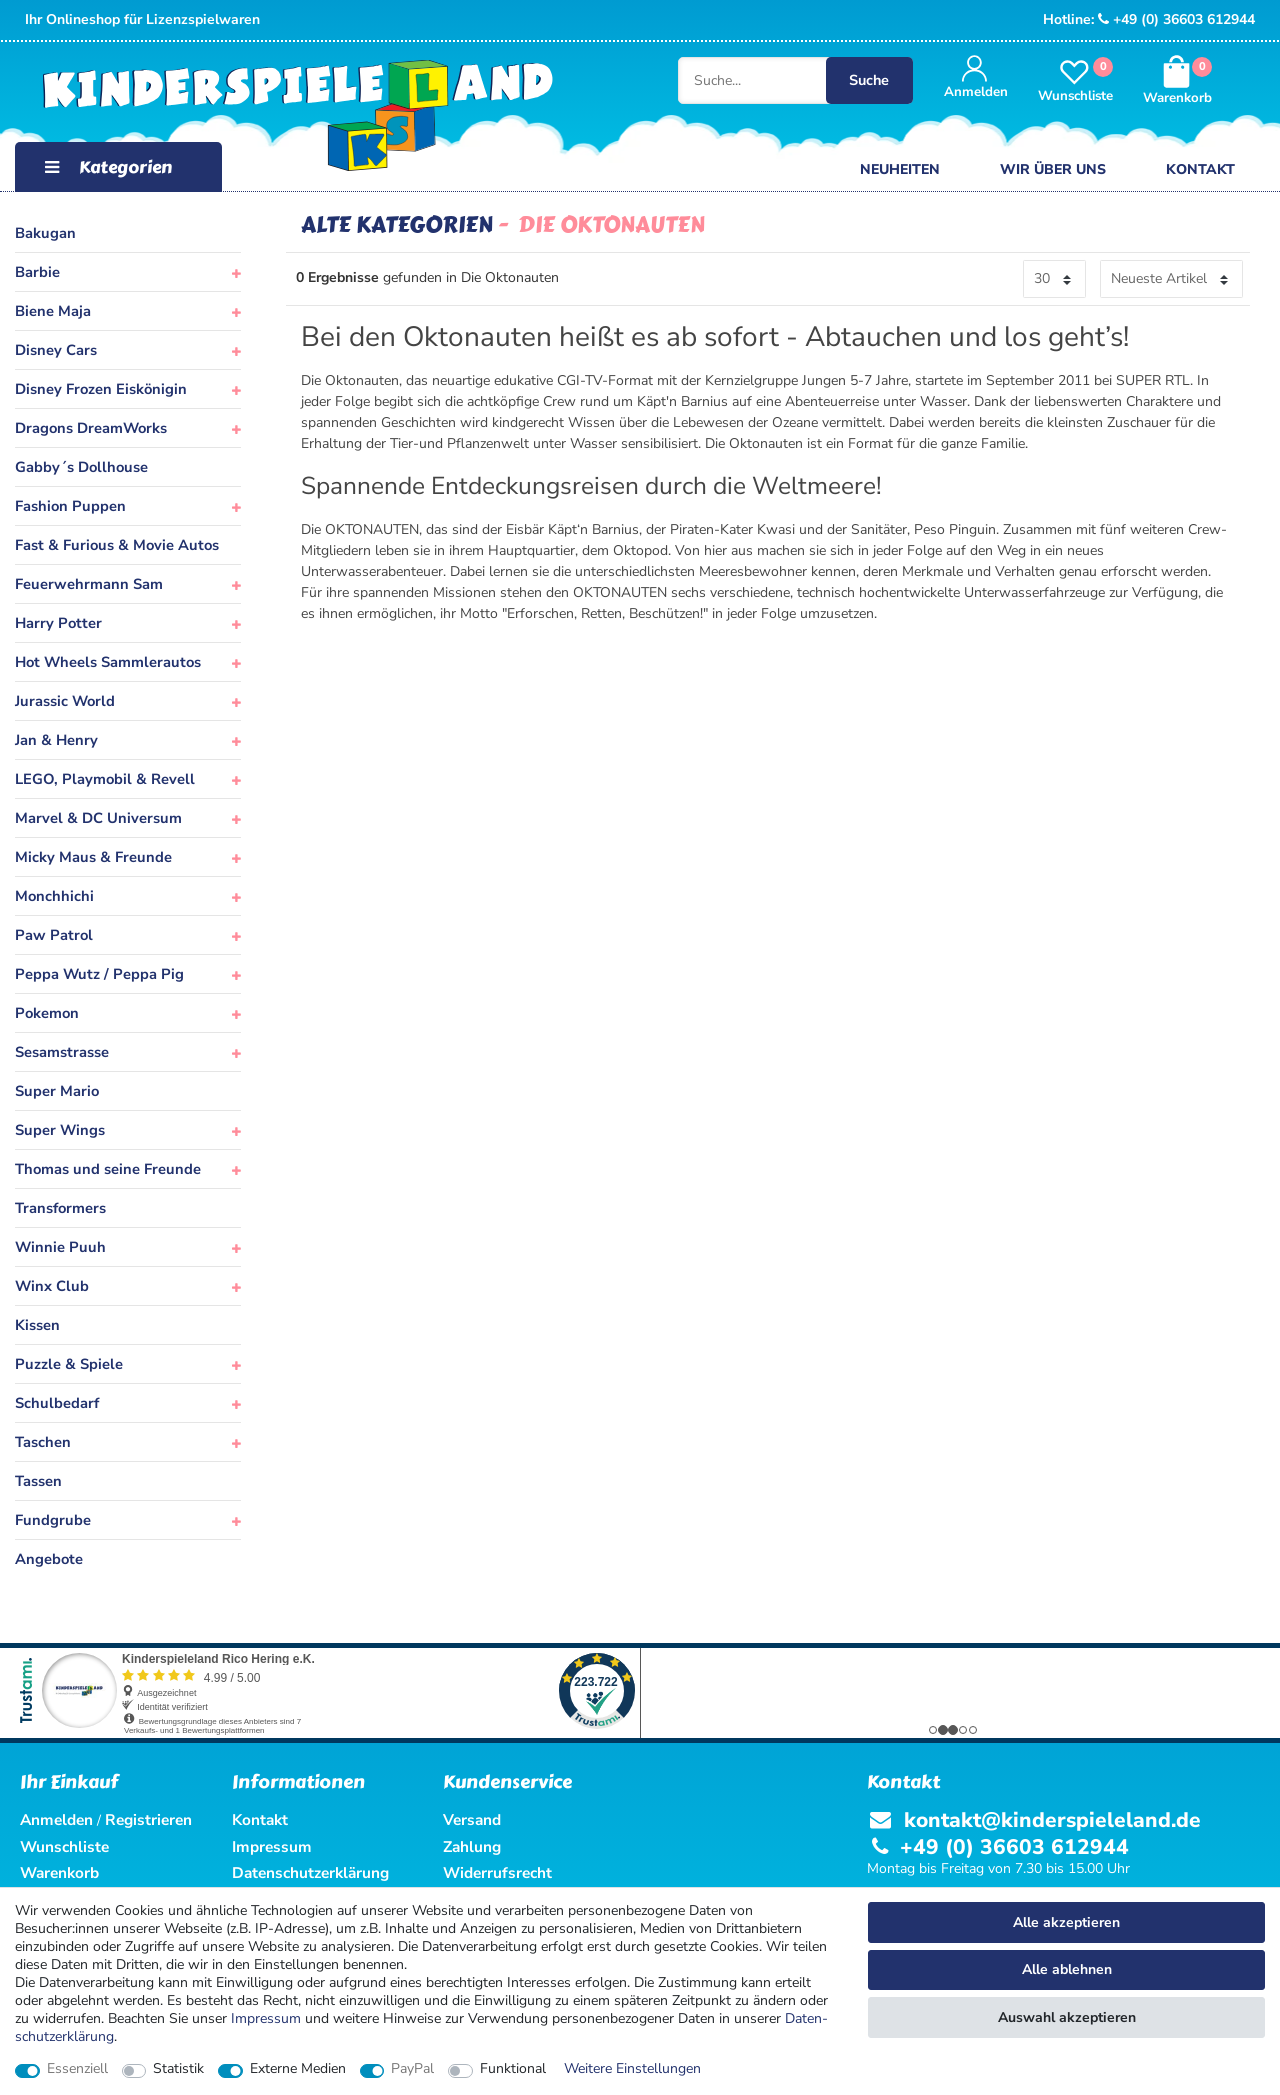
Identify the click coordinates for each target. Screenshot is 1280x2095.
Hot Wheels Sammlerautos (108, 662)
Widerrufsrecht (497, 1872)
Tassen (38, 1481)
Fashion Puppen (70, 506)
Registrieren (148, 1819)
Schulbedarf (57, 1403)
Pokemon (47, 1013)
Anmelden (56, 1819)
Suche (884, 81)
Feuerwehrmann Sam (89, 584)
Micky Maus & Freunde (93, 857)
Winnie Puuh (60, 1247)
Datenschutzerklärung (310, 1872)
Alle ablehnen (1067, 1969)
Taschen (43, 1442)
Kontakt (1200, 169)
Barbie (37, 272)
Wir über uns (1053, 169)
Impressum (266, 2018)
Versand (472, 1819)
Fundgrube (53, 1520)
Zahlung (472, 1846)
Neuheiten (900, 169)
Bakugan (45, 233)
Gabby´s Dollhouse (81, 467)
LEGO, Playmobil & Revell (105, 779)
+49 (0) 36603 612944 (1176, 19)
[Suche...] (658, 82)
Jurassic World (65, 701)
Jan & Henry (56, 740)
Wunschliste (64, 1846)
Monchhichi (54, 896)
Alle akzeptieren (1066, 1922)
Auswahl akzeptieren (1067, 2017)
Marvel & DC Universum (98, 818)
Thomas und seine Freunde (108, 1169)
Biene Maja (53, 311)
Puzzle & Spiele (69, 1364)
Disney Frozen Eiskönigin (101, 389)
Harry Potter (58, 623)
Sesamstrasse (62, 1052)
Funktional (513, 2069)
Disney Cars (56, 350)
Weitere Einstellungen (632, 2069)
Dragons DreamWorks (91, 428)
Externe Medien (298, 2069)
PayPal (412, 2069)
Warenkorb (59, 1872)
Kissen (37, 1325)
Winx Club (52, 1286)
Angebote (49, 1559)
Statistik (178, 2069)
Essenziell (77, 2069)
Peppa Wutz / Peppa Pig (99, 974)
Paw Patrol (54, 935)
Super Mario (57, 1091)
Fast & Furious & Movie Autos (117, 545)
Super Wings (60, 1130)
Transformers (60, 1208)
